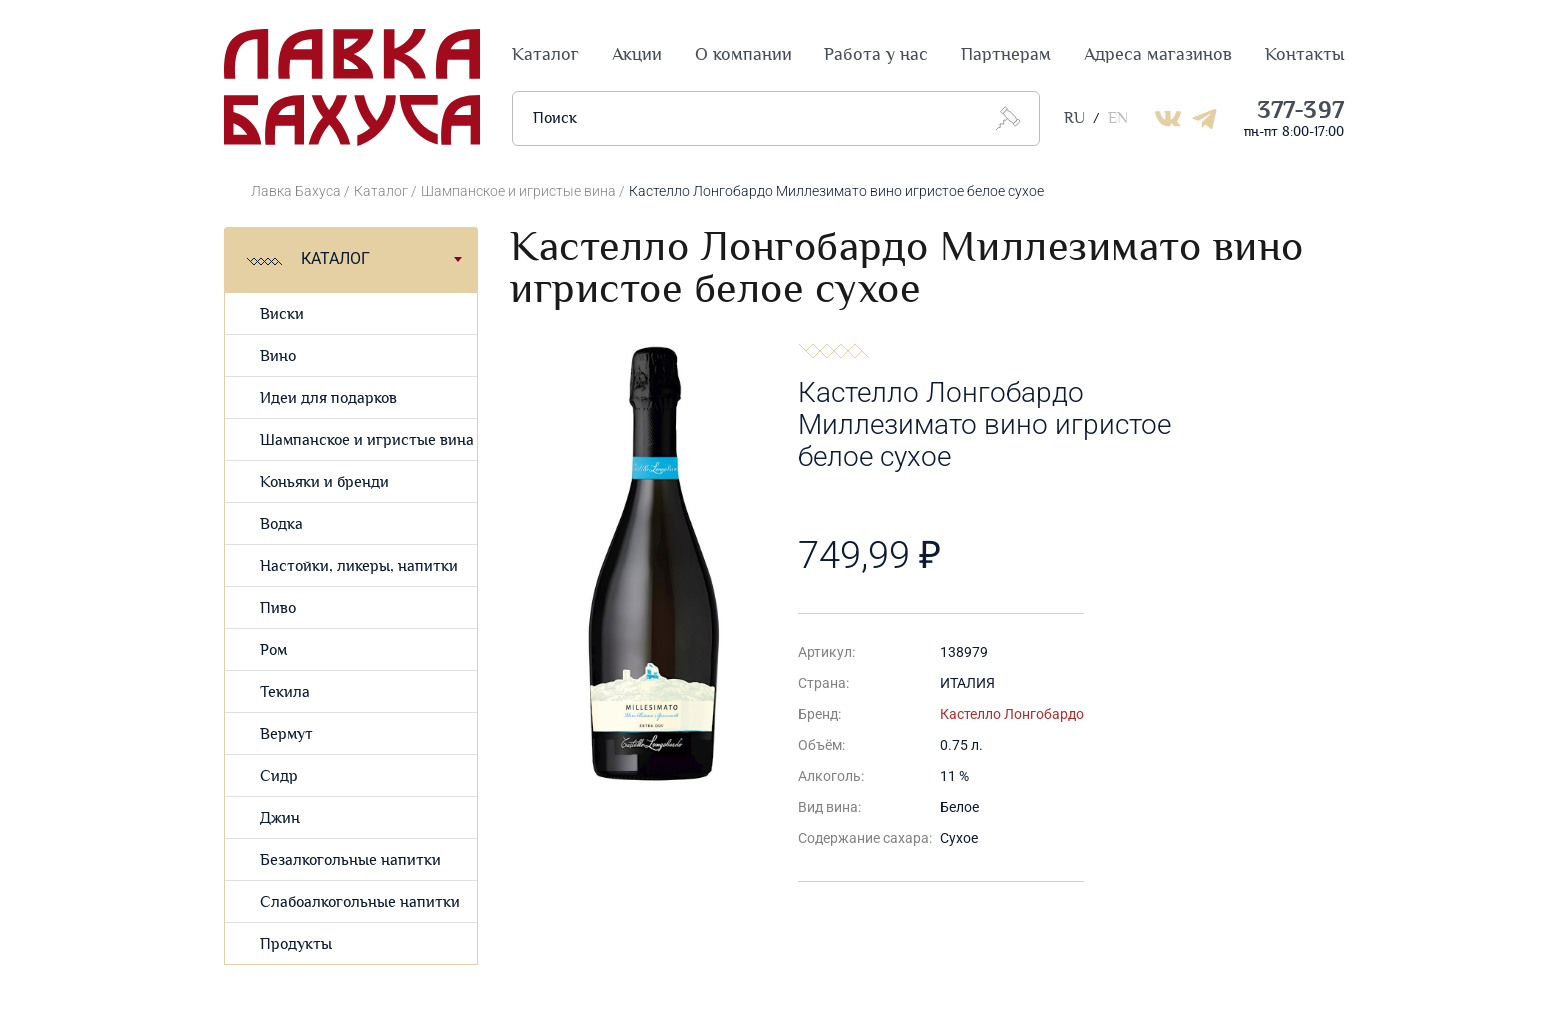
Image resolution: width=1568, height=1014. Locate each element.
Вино (278, 356)
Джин (280, 818)
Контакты (1304, 54)
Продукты (296, 944)
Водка (281, 524)
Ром (273, 650)
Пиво (278, 608)
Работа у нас (876, 54)
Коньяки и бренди (324, 482)
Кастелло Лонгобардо (1012, 714)
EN (1118, 118)
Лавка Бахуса (296, 191)
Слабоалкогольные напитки (360, 902)
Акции (637, 54)
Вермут (286, 734)
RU (1074, 118)
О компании (743, 54)
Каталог (545, 54)
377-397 (1300, 111)
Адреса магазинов (1158, 54)
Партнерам (1006, 54)
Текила (285, 692)
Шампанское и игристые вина (518, 191)
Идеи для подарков (328, 398)
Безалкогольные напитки (350, 860)
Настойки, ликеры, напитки (359, 566)
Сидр (279, 776)
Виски (282, 314)
